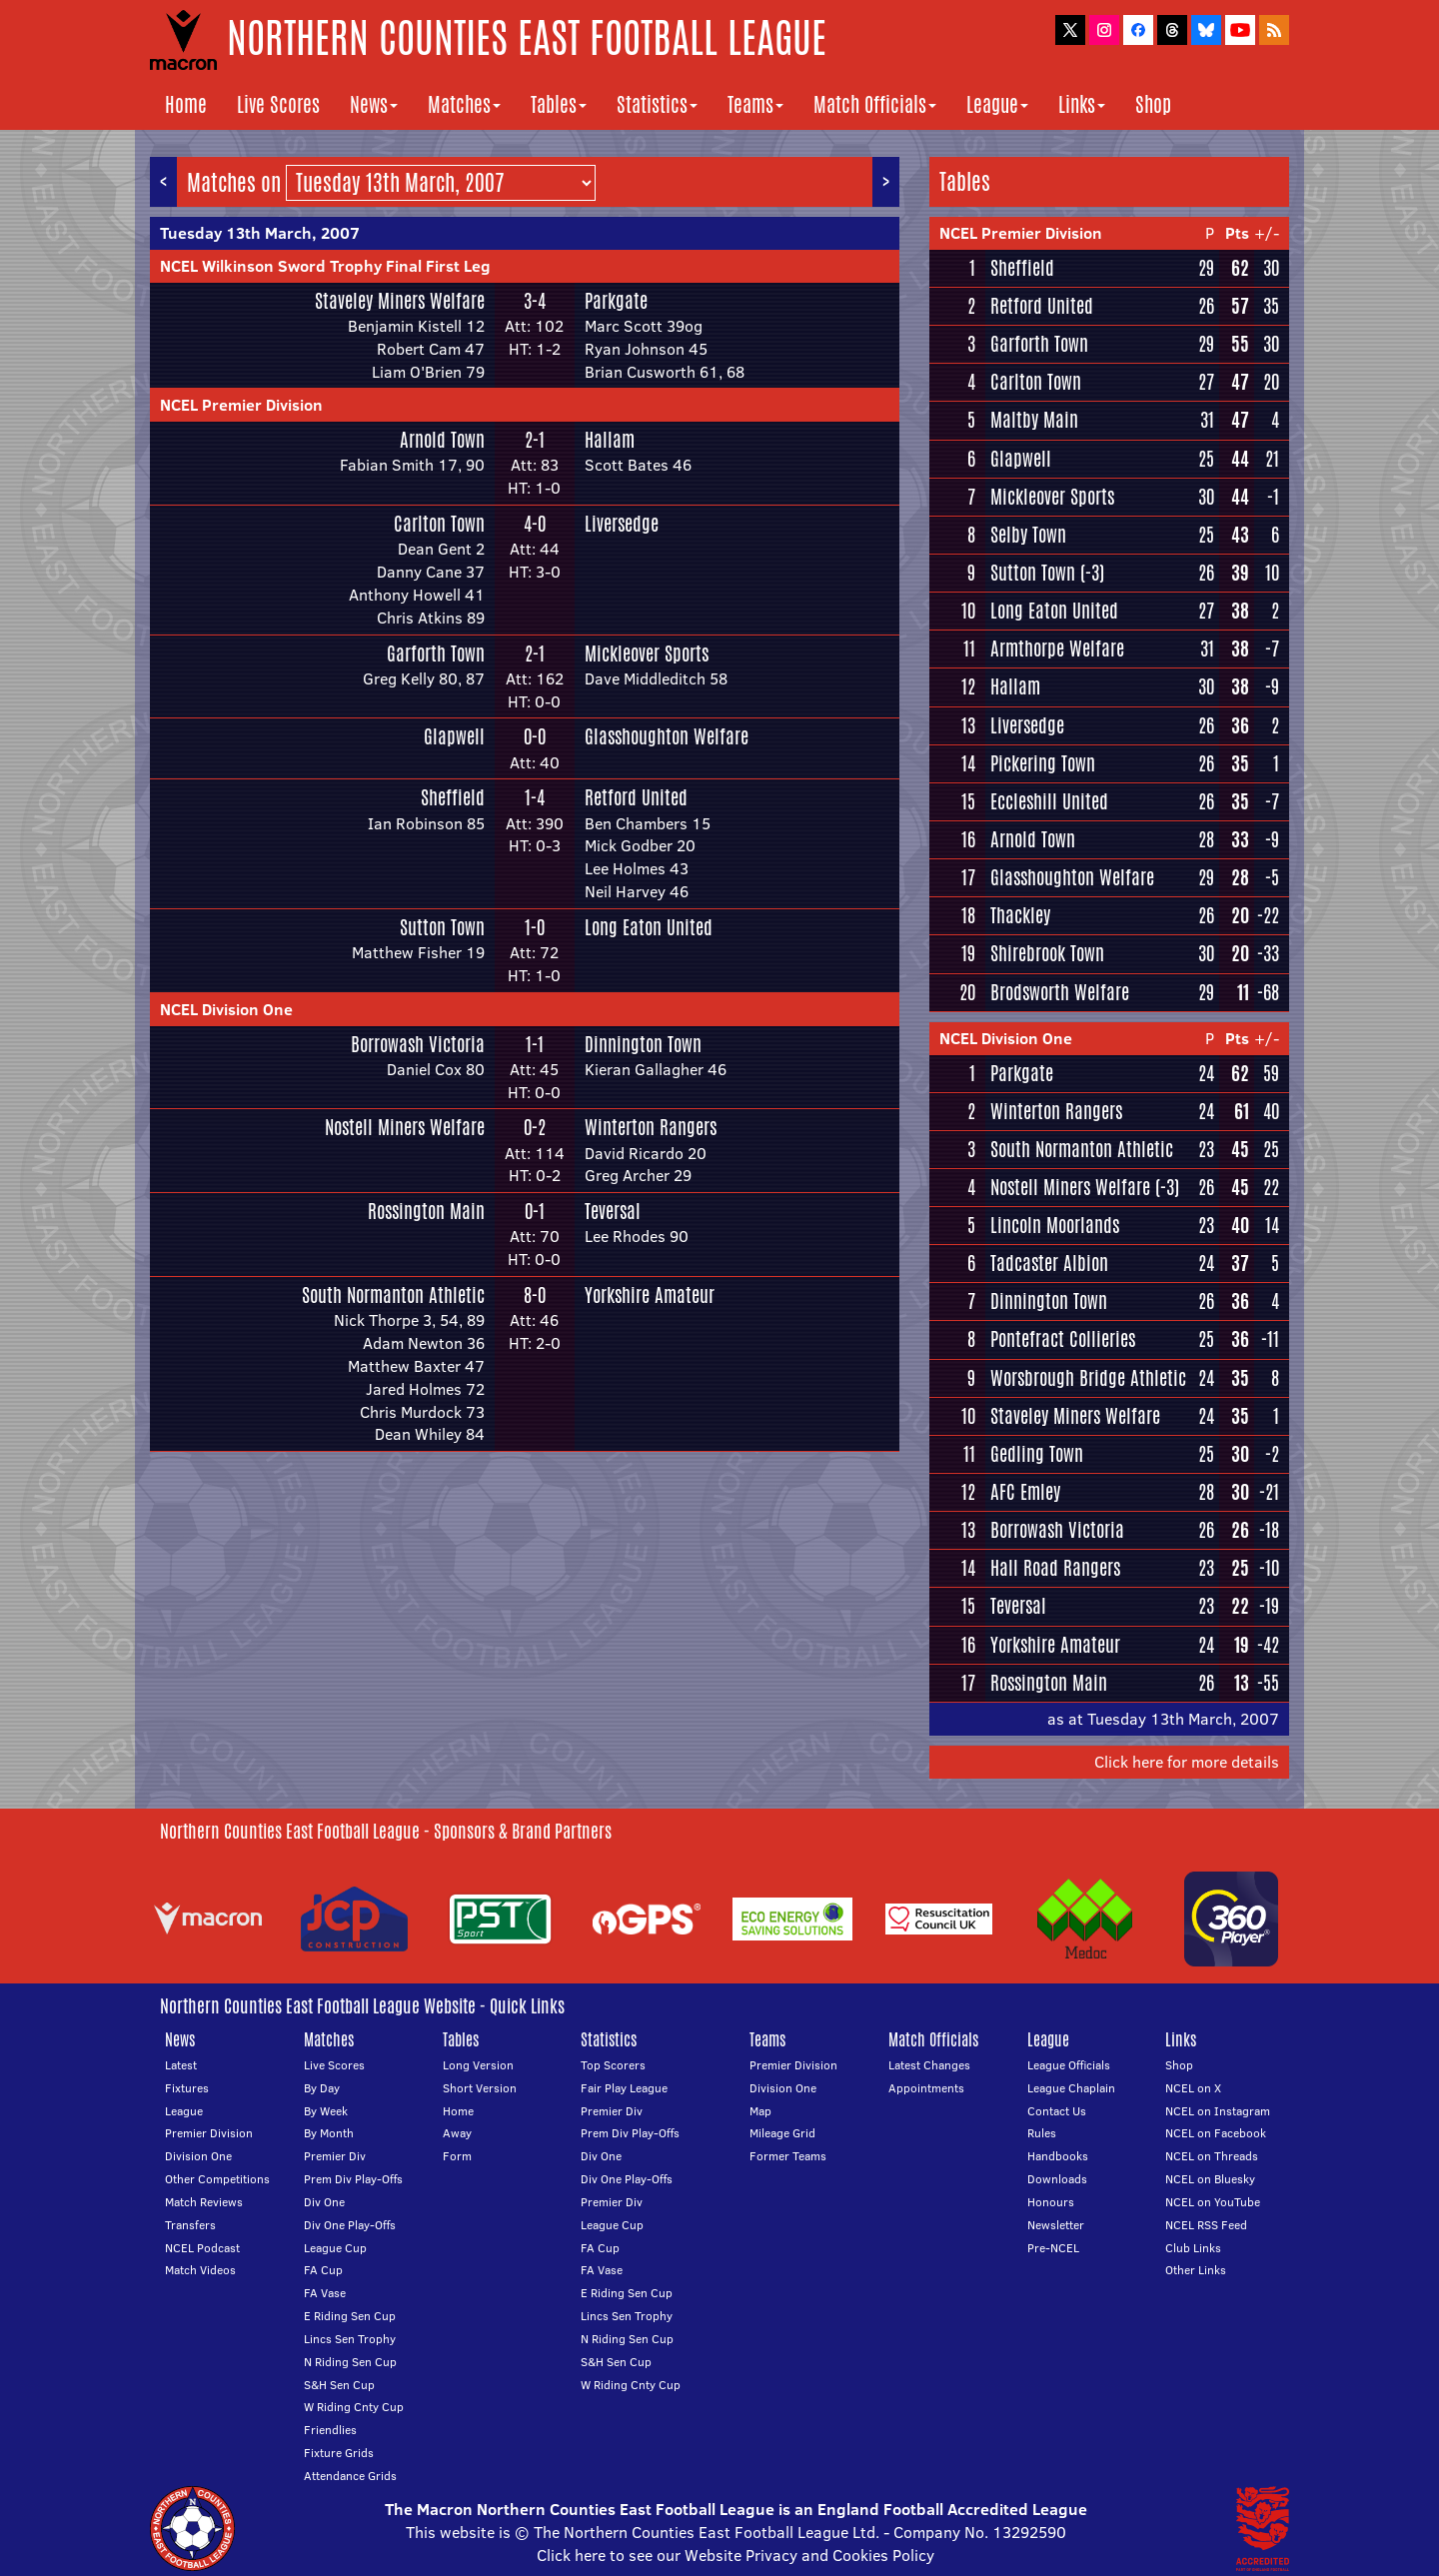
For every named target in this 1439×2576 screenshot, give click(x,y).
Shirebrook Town (1047, 953)
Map (760, 2110)
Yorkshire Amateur (650, 1295)
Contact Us (1056, 2110)
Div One (324, 2201)
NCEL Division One (226, 1009)
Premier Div (335, 2155)
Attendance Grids (350, 2475)
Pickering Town (1042, 763)
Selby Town (1028, 535)
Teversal (613, 1211)
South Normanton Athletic (393, 1295)
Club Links (1193, 2247)
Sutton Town (442, 927)
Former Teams (787, 2155)
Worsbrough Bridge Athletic (1088, 1378)
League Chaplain (1071, 2087)
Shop (1153, 104)
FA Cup (323, 2269)
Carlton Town (439, 524)
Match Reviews (204, 2201)
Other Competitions (217, 2178)
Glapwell (454, 736)
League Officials (1068, 2064)
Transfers (190, 2224)
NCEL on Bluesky (1210, 2178)
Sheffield (453, 797)
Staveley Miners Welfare (400, 301)
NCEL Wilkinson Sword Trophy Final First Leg (325, 266)
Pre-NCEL (1053, 2247)
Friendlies (330, 2429)
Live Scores (278, 104)
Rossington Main (426, 1211)
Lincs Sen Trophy (350, 2338)
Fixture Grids (339, 2452)
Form (457, 2155)
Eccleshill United (1049, 801)
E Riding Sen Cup (350, 2315)
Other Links (1195, 2269)
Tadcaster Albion (1049, 1263)
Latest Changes (929, 2064)
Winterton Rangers (651, 1127)
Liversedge (622, 524)
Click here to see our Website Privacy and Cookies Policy (735, 2555)
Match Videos (200, 2269)
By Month (329, 2132)
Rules (1041, 2132)
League (997, 104)
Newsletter (1055, 2224)
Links (1081, 104)
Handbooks (1057, 2155)
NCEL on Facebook (1215, 2132)
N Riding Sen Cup (350, 2361)
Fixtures (187, 2087)
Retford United (636, 797)
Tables (559, 104)
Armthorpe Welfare (1057, 648)
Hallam (610, 440)
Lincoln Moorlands (1054, 1225)
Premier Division (209, 2132)
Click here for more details (1186, 1762)
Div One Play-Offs (350, 2224)
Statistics (657, 104)
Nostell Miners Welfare (405, 1127)
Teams (755, 104)
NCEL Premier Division (241, 405)
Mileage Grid (782, 2132)
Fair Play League (624, 2087)
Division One (198, 2155)
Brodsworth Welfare (1059, 992)
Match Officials (874, 104)
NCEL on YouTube (1212, 2201)
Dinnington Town (643, 1044)
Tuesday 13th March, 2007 (260, 233)
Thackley (1020, 915)
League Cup (335, 2247)
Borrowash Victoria (418, 1044)
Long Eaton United (649, 927)
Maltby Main (1034, 420)
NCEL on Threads (1211, 2155)
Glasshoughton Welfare (666, 736)
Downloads (1057, 2178)
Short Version (480, 2087)
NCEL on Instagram (1217, 2110)
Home (186, 104)
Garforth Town (436, 653)
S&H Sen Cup (339, 2384)
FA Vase (325, 2292)
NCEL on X (1193, 2087)
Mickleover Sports (647, 653)
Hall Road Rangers (1055, 1568)
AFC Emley (1025, 1492)
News (374, 104)
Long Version (478, 2064)
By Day (322, 2087)
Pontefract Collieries (1062, 1339)
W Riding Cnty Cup (354, 2406)
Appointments (926, 2087)
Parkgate (616, 301)
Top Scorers (613, 2064)
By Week (326, 2110)
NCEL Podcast (202, 2247)
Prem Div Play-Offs (353, 2178)
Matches (464, 104)
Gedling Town (1036, 1454)
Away (457, 2132)
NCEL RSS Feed (1206, 2224)
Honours (1050, 2201)
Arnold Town (442, 440)
